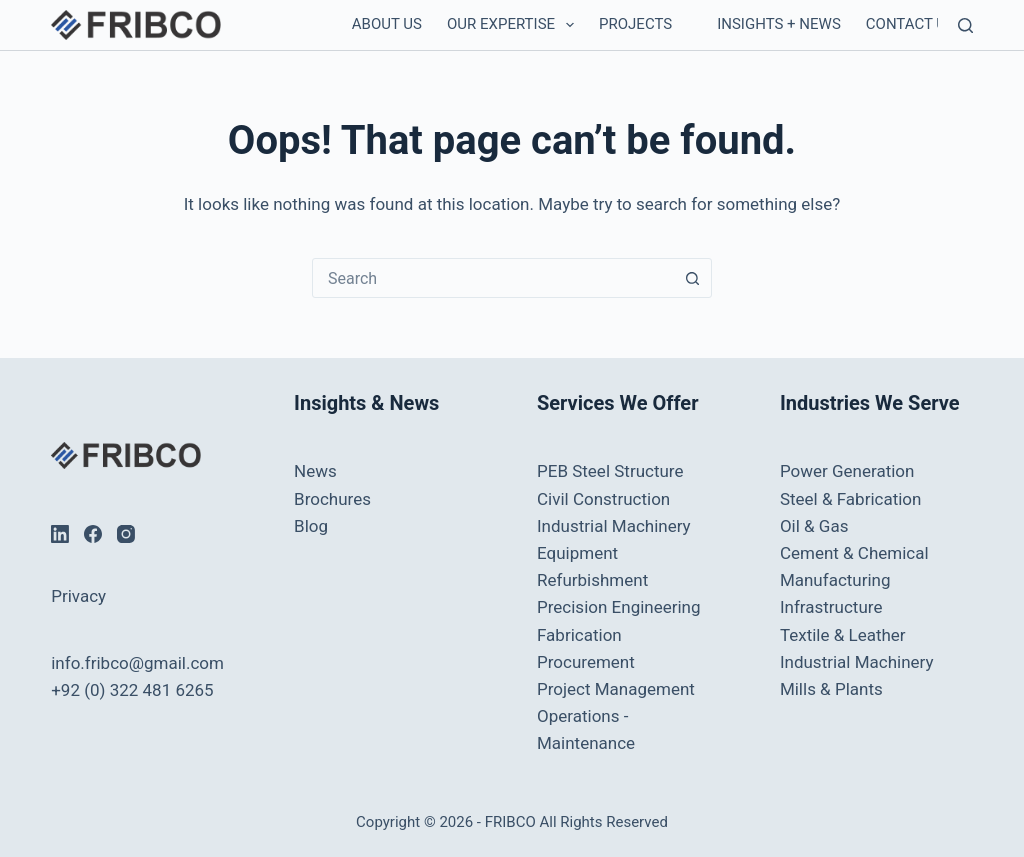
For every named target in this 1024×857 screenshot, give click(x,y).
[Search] (965, 25)
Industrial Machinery (614, 526)
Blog (311, 526)
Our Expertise (514, 25)
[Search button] (692, 278)
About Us (387, 24)
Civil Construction (603, 499)
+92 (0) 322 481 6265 (132, 690)
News (315, 471)
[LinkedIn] (60, 534)
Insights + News (779, 24)
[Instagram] (126, 534)
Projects (635, 24)
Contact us (910, 24)
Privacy (78, 596)
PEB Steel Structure (610, 471)
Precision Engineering (619, 607)
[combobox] (493, 278)
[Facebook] (93, 534)
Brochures (332, 499)
